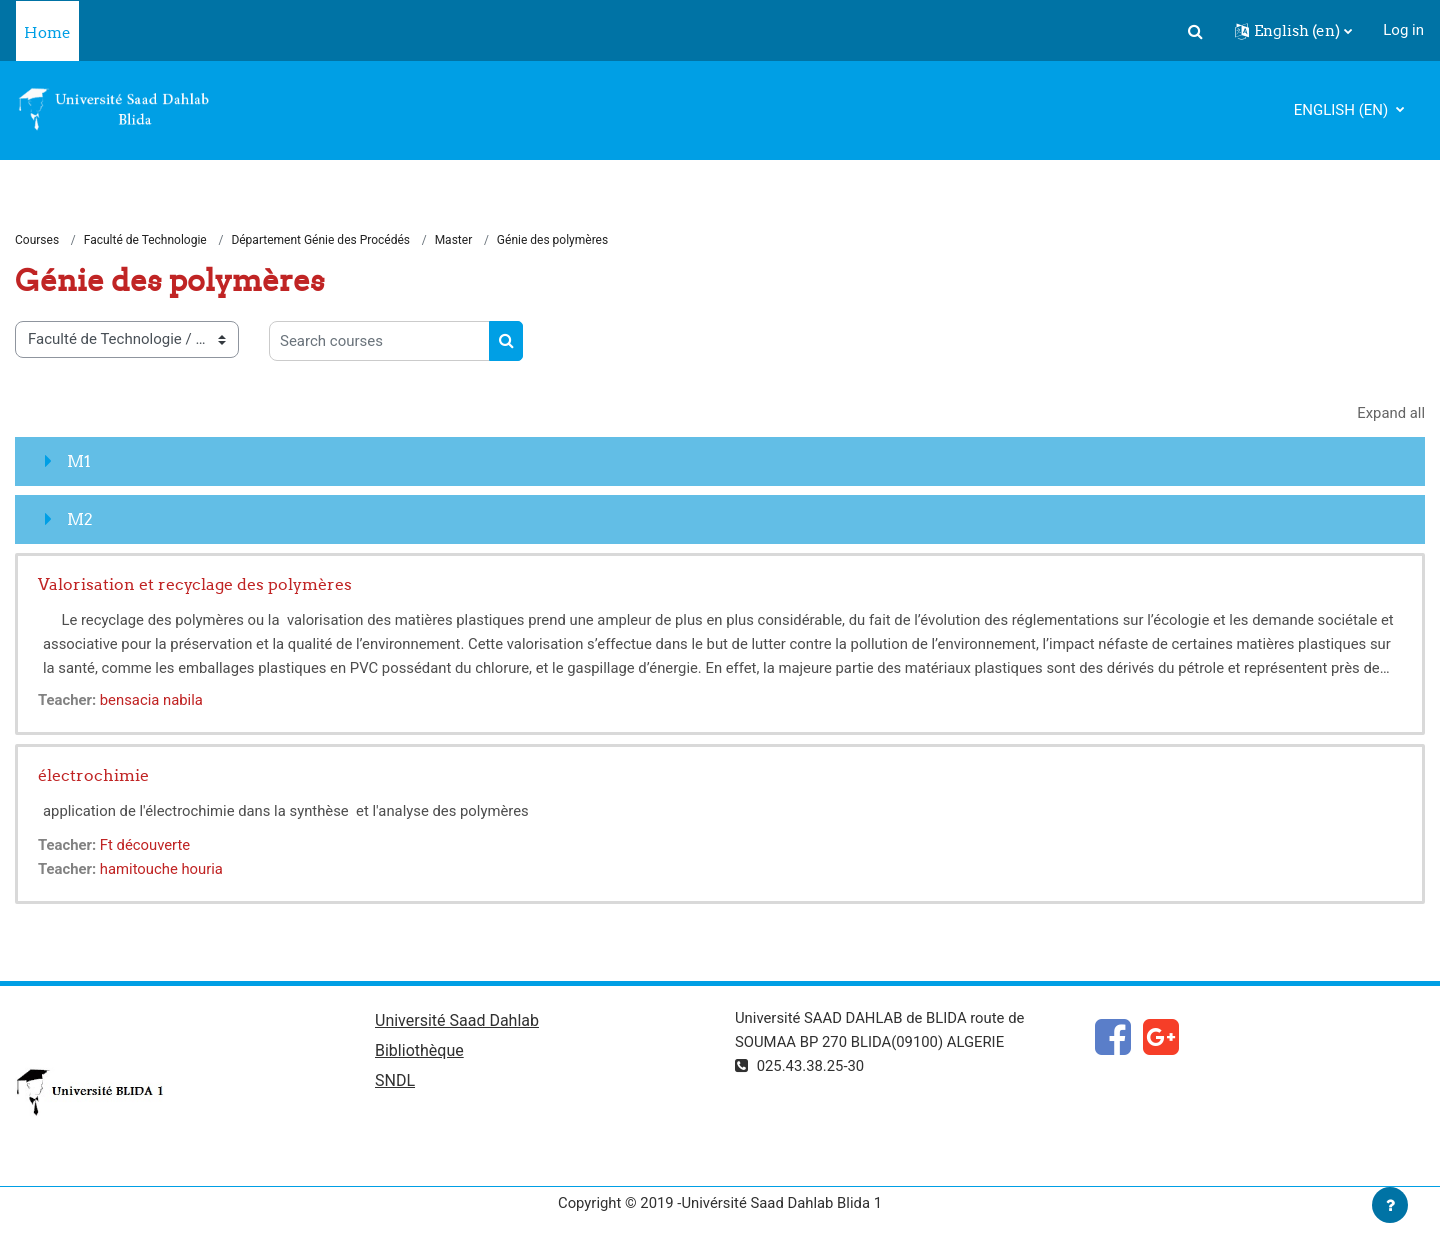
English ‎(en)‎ (1343, 110)
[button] (1195, 31)
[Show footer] (1390, 1205)
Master (454, 240)
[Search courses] (379, 342)
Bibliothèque (419, 1051)
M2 (80, 519)
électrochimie (93, 775)
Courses (37, 240)
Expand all (1391, 414)
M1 (79, 461)
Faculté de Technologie (145, 240)
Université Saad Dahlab (457, 1020)
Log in (1403, 30)
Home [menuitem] (47, 32)
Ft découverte (146, 845)
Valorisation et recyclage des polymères (195, 584)
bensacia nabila (153, 700)
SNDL (395, 1081)
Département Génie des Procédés (320, 240)
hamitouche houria (163, 869)
